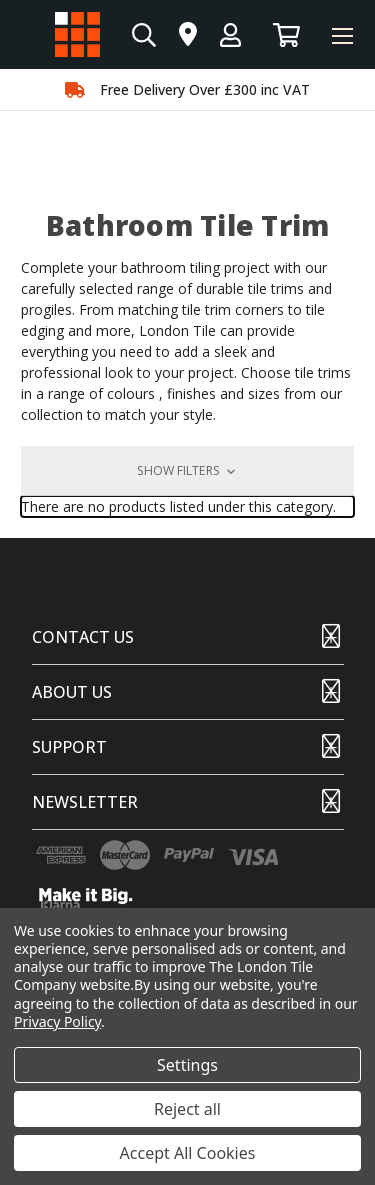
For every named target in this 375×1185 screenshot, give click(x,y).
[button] (187, 471)
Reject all (187, 1109)
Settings (187, 1065)
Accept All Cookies (188, 1153)
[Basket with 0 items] (286, 34)
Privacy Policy (57, 1021)
